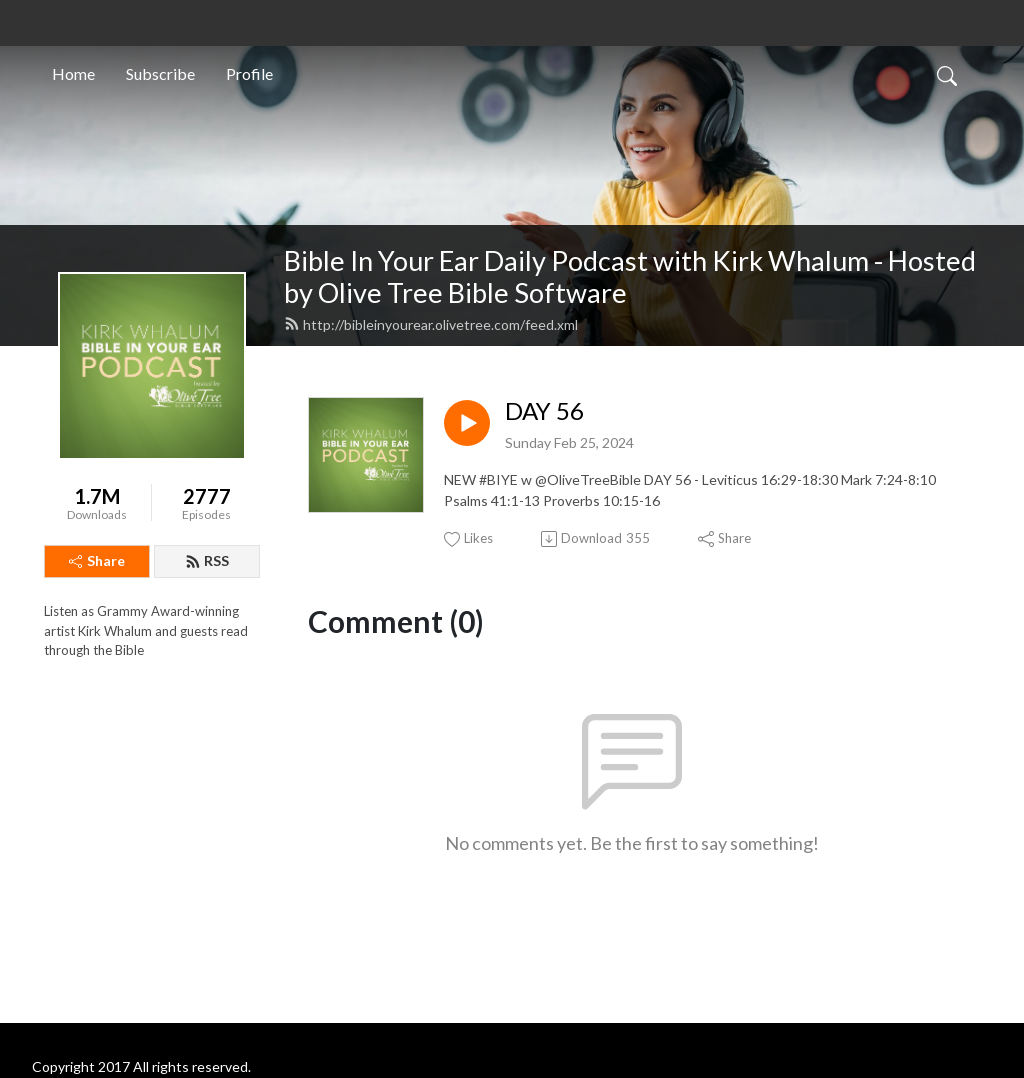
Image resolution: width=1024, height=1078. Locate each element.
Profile (249, 73)
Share (97, 560)
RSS (207, 560)
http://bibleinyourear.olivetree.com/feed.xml (431, 324)
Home (73, 73)
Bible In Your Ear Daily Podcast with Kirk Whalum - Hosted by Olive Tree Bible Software (630, 277)
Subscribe (160, 73)
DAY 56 (544, 411)
